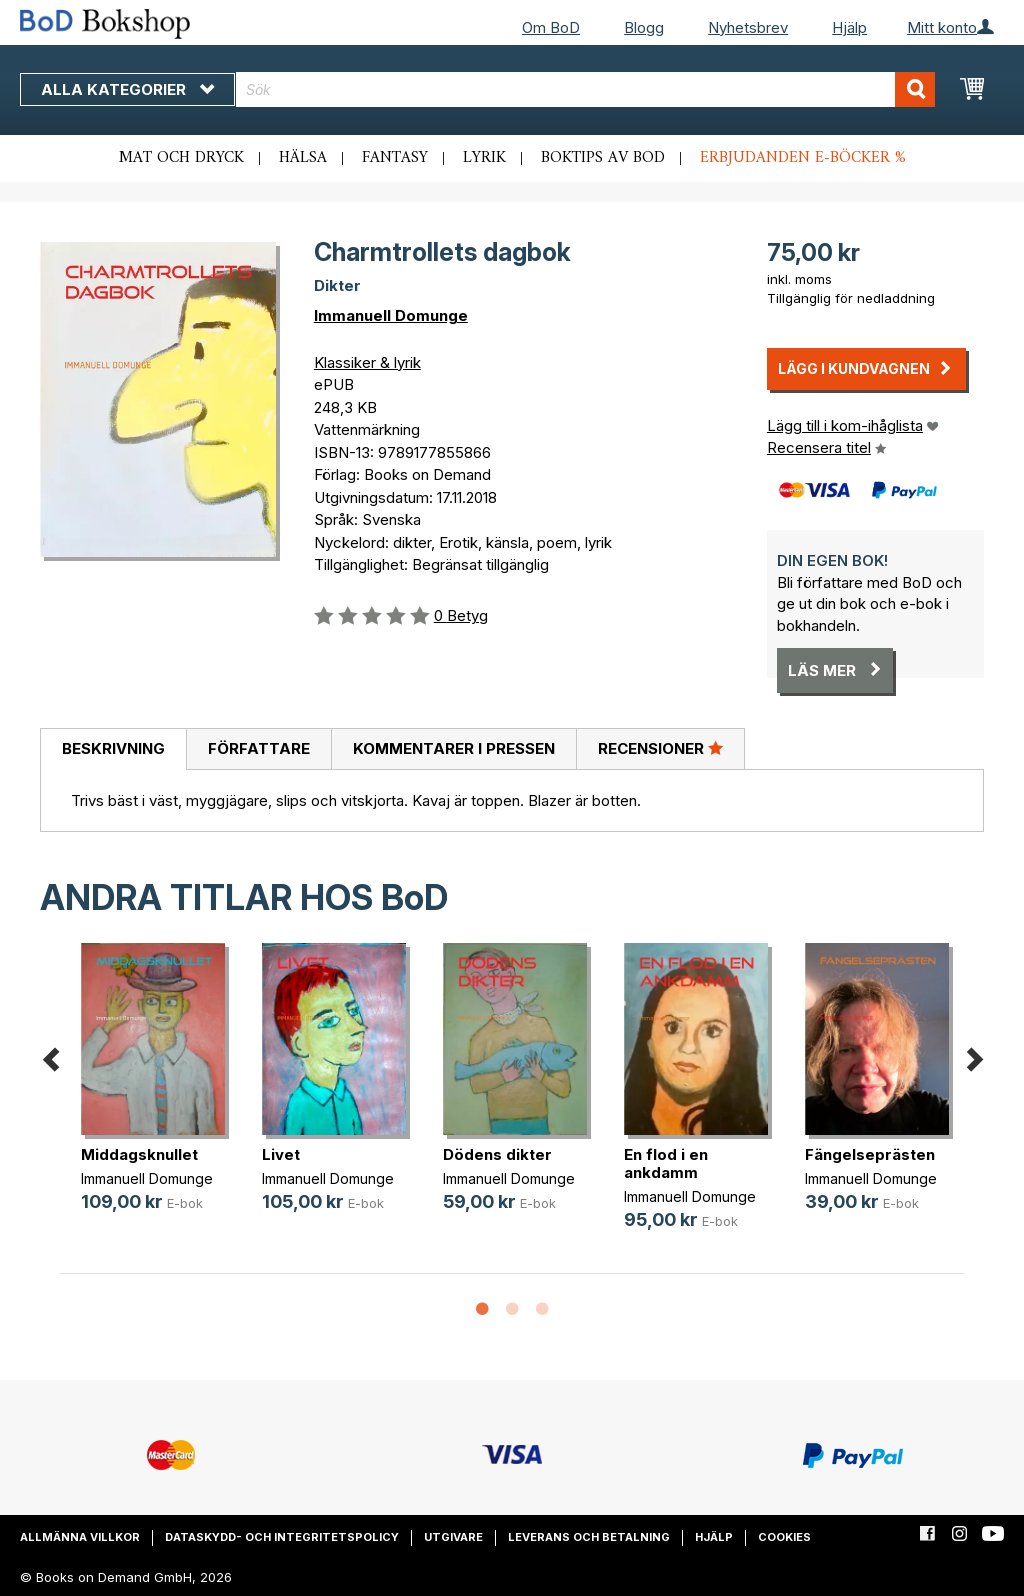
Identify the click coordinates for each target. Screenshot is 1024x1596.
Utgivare (453, 1537)
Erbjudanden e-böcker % (803, 158)
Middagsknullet (139, 1154)
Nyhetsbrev (748, 27)
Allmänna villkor (80, 1537)
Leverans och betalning (589, 1537)
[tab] (113, 750)
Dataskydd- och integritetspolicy (282, 1537)
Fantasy (395, 158)
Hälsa (303, 158)
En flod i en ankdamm (666, 1163)
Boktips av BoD (603, 158)
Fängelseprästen (870, 1154)
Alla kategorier (127, 89)
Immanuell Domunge (391, 315)
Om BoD (551, 27)
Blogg (644, 27)
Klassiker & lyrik (367, 362)
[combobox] (585, 89)
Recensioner (660, 748)
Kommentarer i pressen (454, 748)
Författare (259, 748)
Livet (281, 1154)
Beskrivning (113, 748)
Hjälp (849, 27)
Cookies (784, 1537)
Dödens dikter (497, 1154)
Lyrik (484, 158)
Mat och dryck (181, 158)
